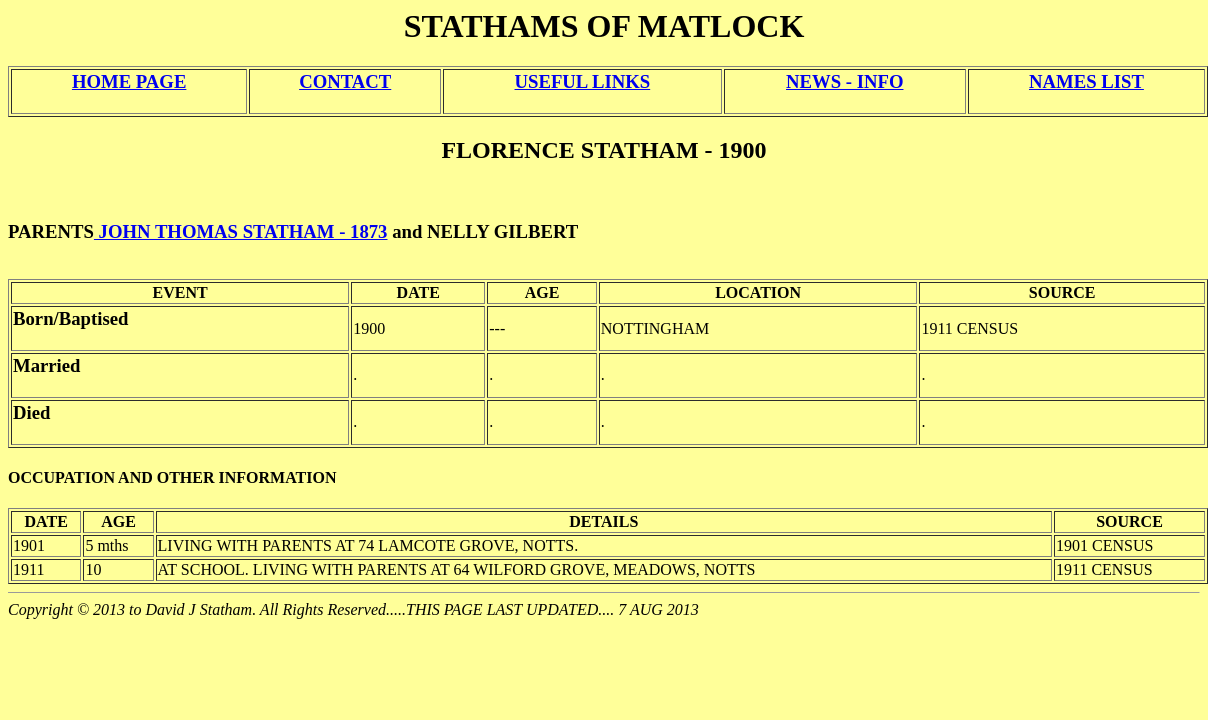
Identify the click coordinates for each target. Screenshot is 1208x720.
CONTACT (345, 81)
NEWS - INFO (844, 81)
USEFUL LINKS (583, 81)
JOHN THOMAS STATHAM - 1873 (241, 231)
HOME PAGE (129, 81)
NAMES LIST (1086, 81)
